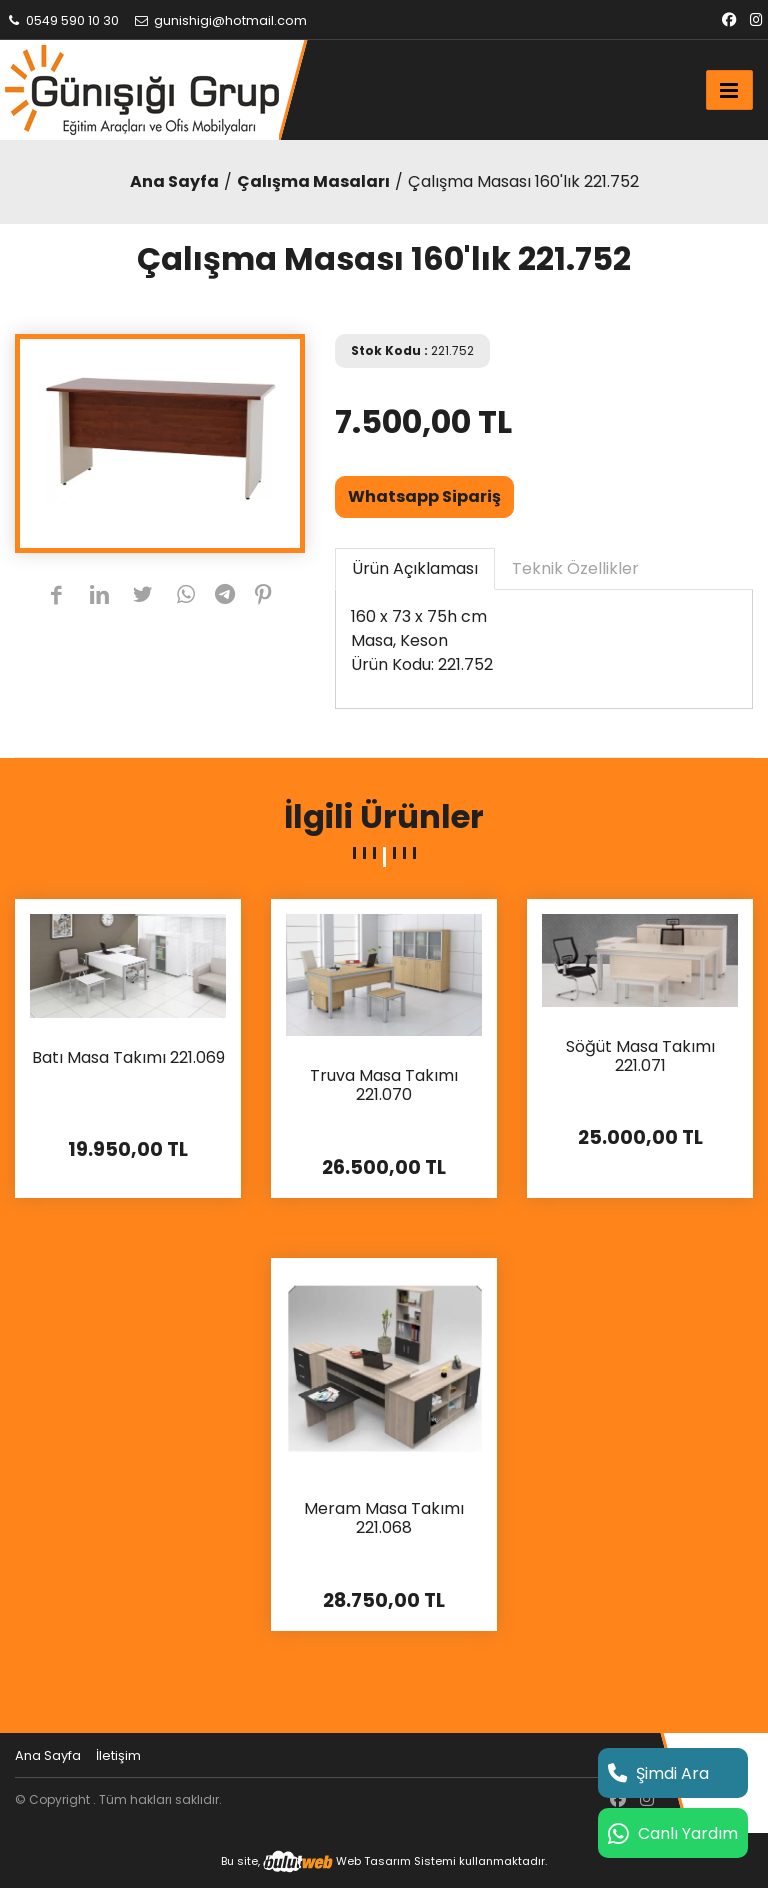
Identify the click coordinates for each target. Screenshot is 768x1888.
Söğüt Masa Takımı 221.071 (640, 1057)
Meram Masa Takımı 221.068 (384, 1519)
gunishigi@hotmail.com (220, 20)
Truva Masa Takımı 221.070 (384, 1086)
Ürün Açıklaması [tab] (415, 568)
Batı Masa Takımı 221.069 (128, 1058)
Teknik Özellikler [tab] (575, 568)
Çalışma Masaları (313, 181)
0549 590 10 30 (62, 20)
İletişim (118, 1755)
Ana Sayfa (174, 181)
